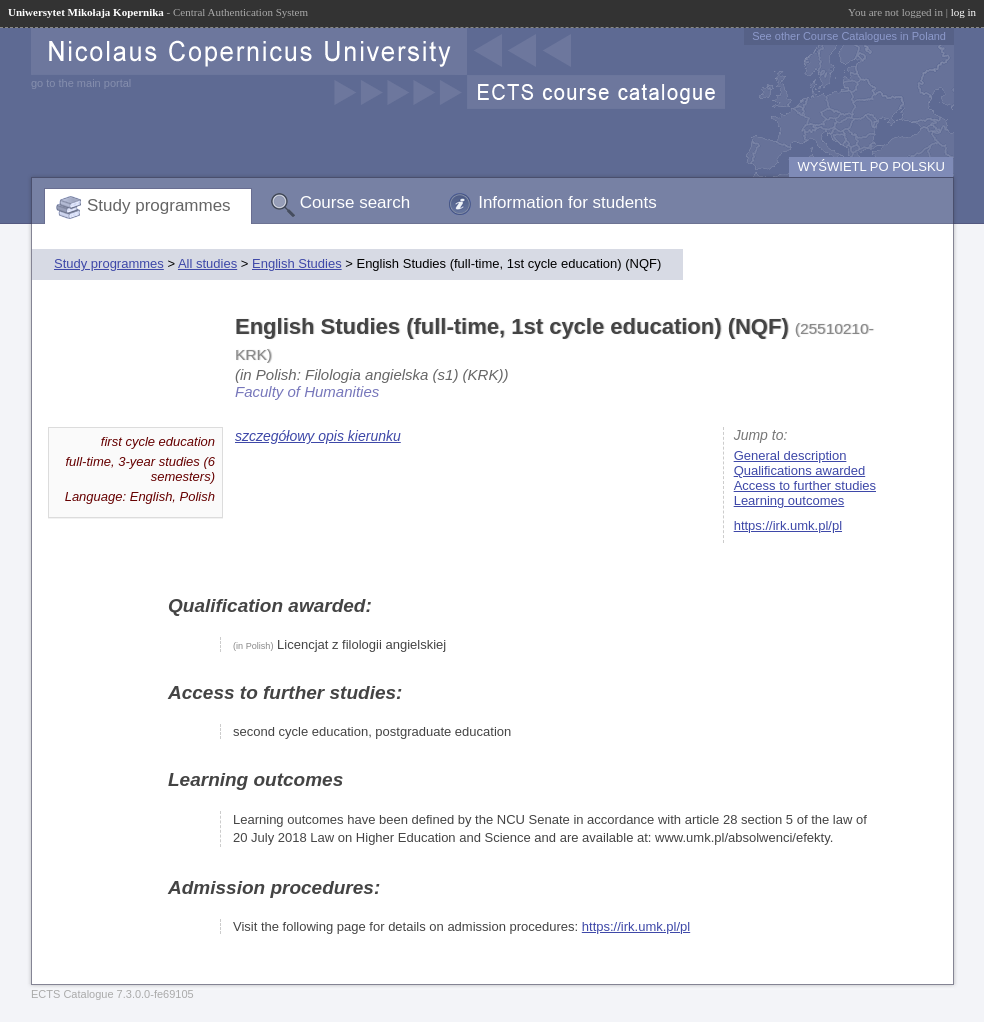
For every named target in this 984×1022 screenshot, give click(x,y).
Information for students (567, 202)
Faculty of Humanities (307, 391)
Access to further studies (805, 485)
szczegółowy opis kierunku (318, 436)
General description (790, 455)
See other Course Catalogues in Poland (849, 36)
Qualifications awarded (800, 470)
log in (963, 12)
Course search (355, 202)
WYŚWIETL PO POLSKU (871, 166)
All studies (207, 263)
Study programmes (159, 205)
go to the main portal (81, 83)
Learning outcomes (789, 500)
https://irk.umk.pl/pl (788, 525)
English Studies (297, 263)
